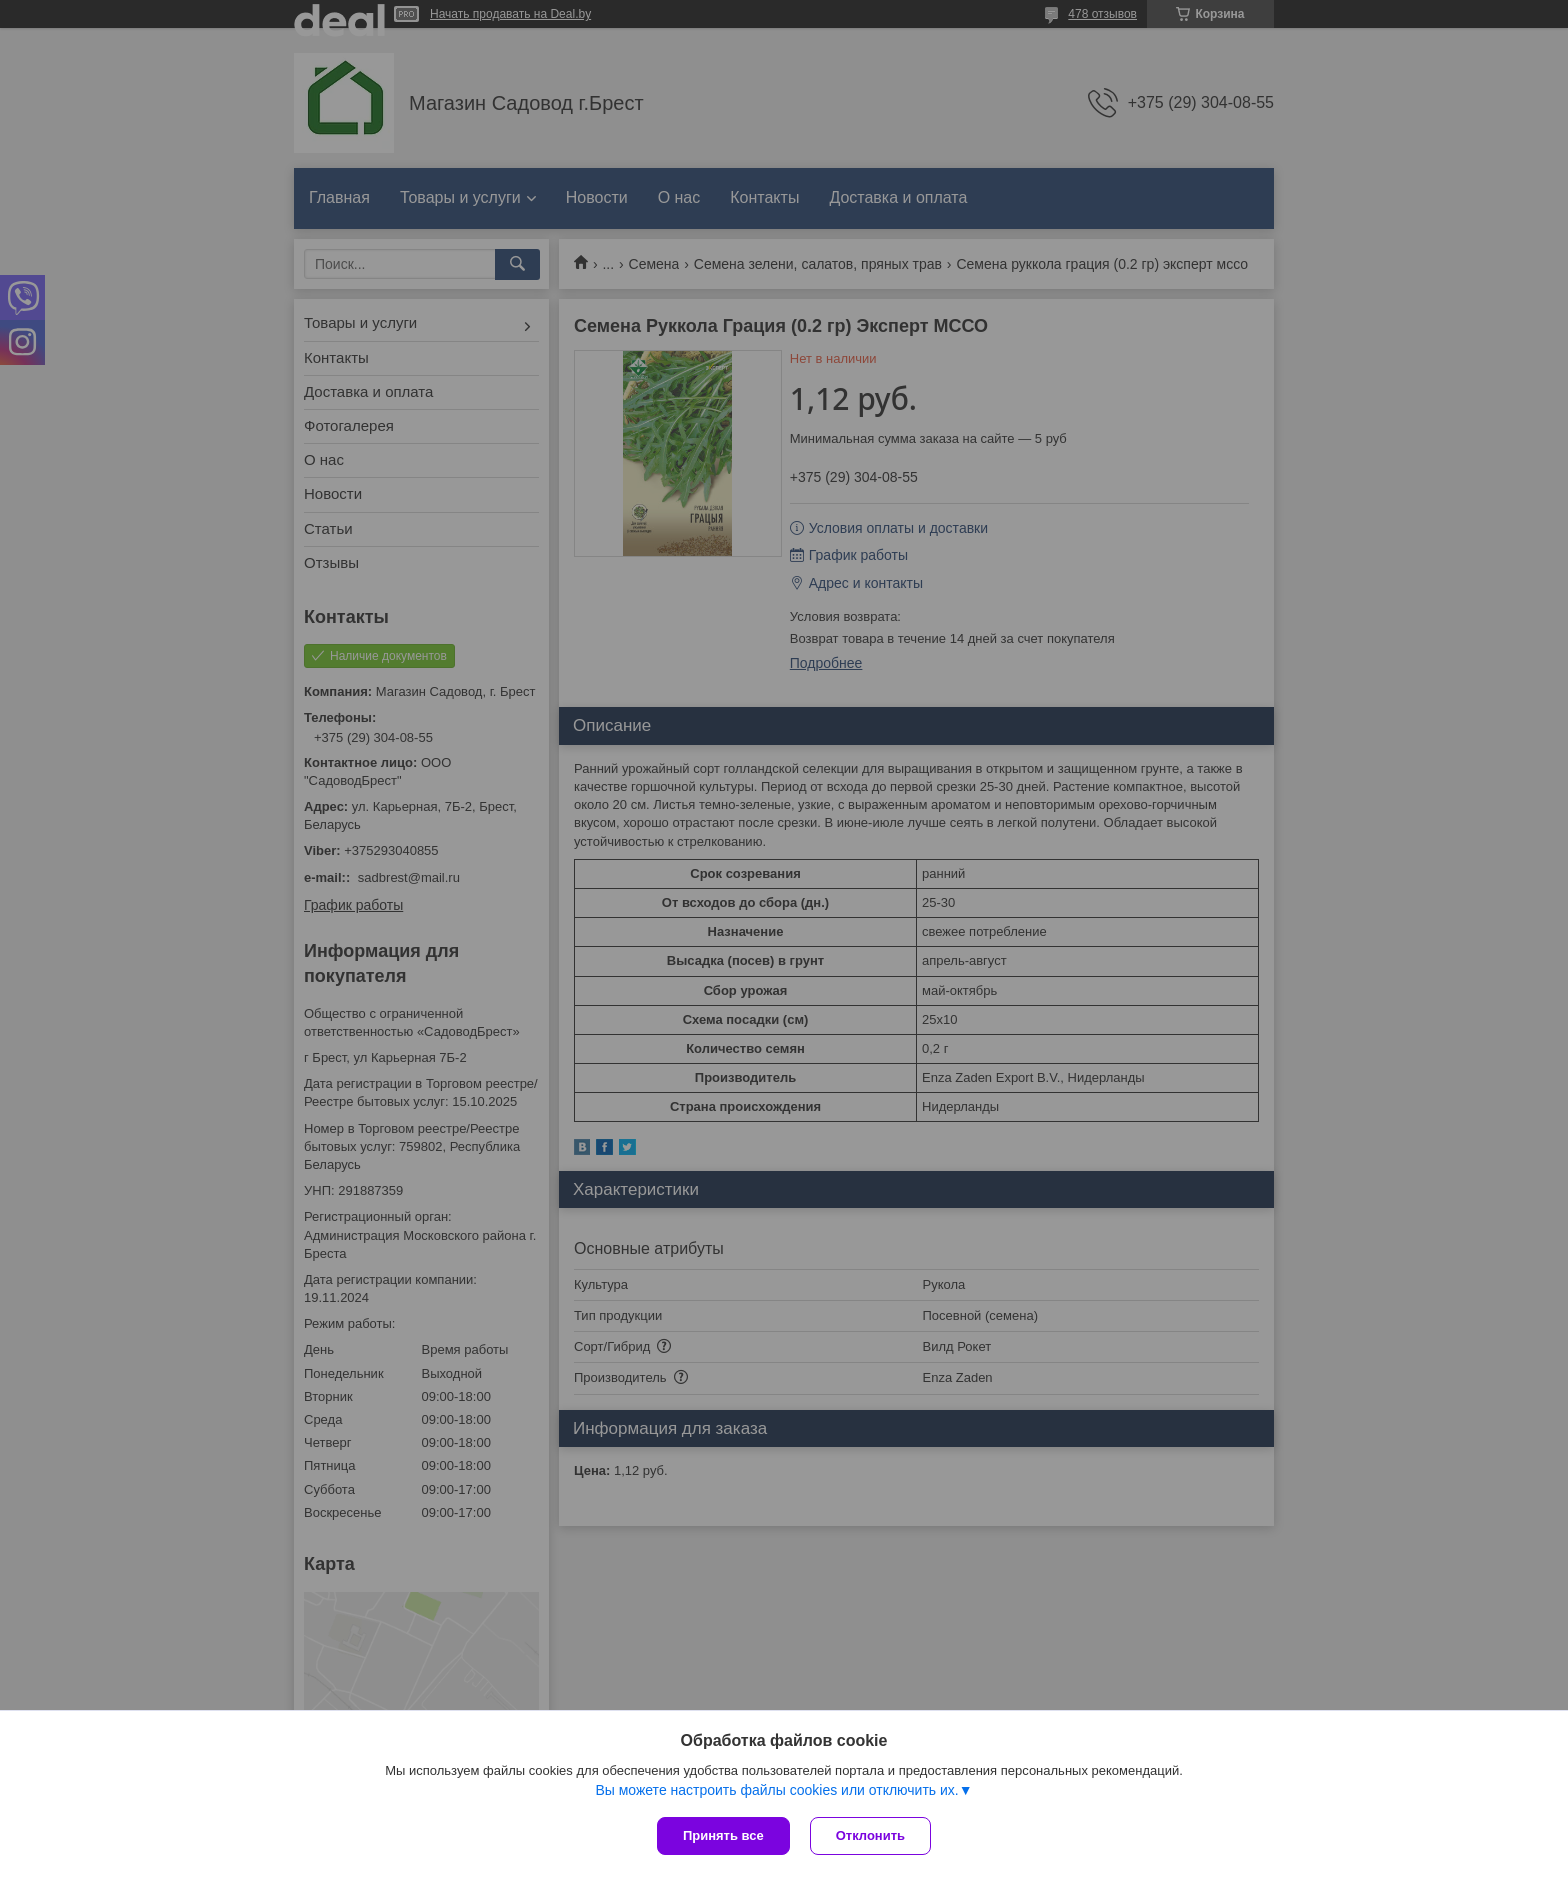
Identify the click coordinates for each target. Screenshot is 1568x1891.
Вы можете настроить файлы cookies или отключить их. (776, 1790)
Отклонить (870, 1835)
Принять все (723, 1835)
